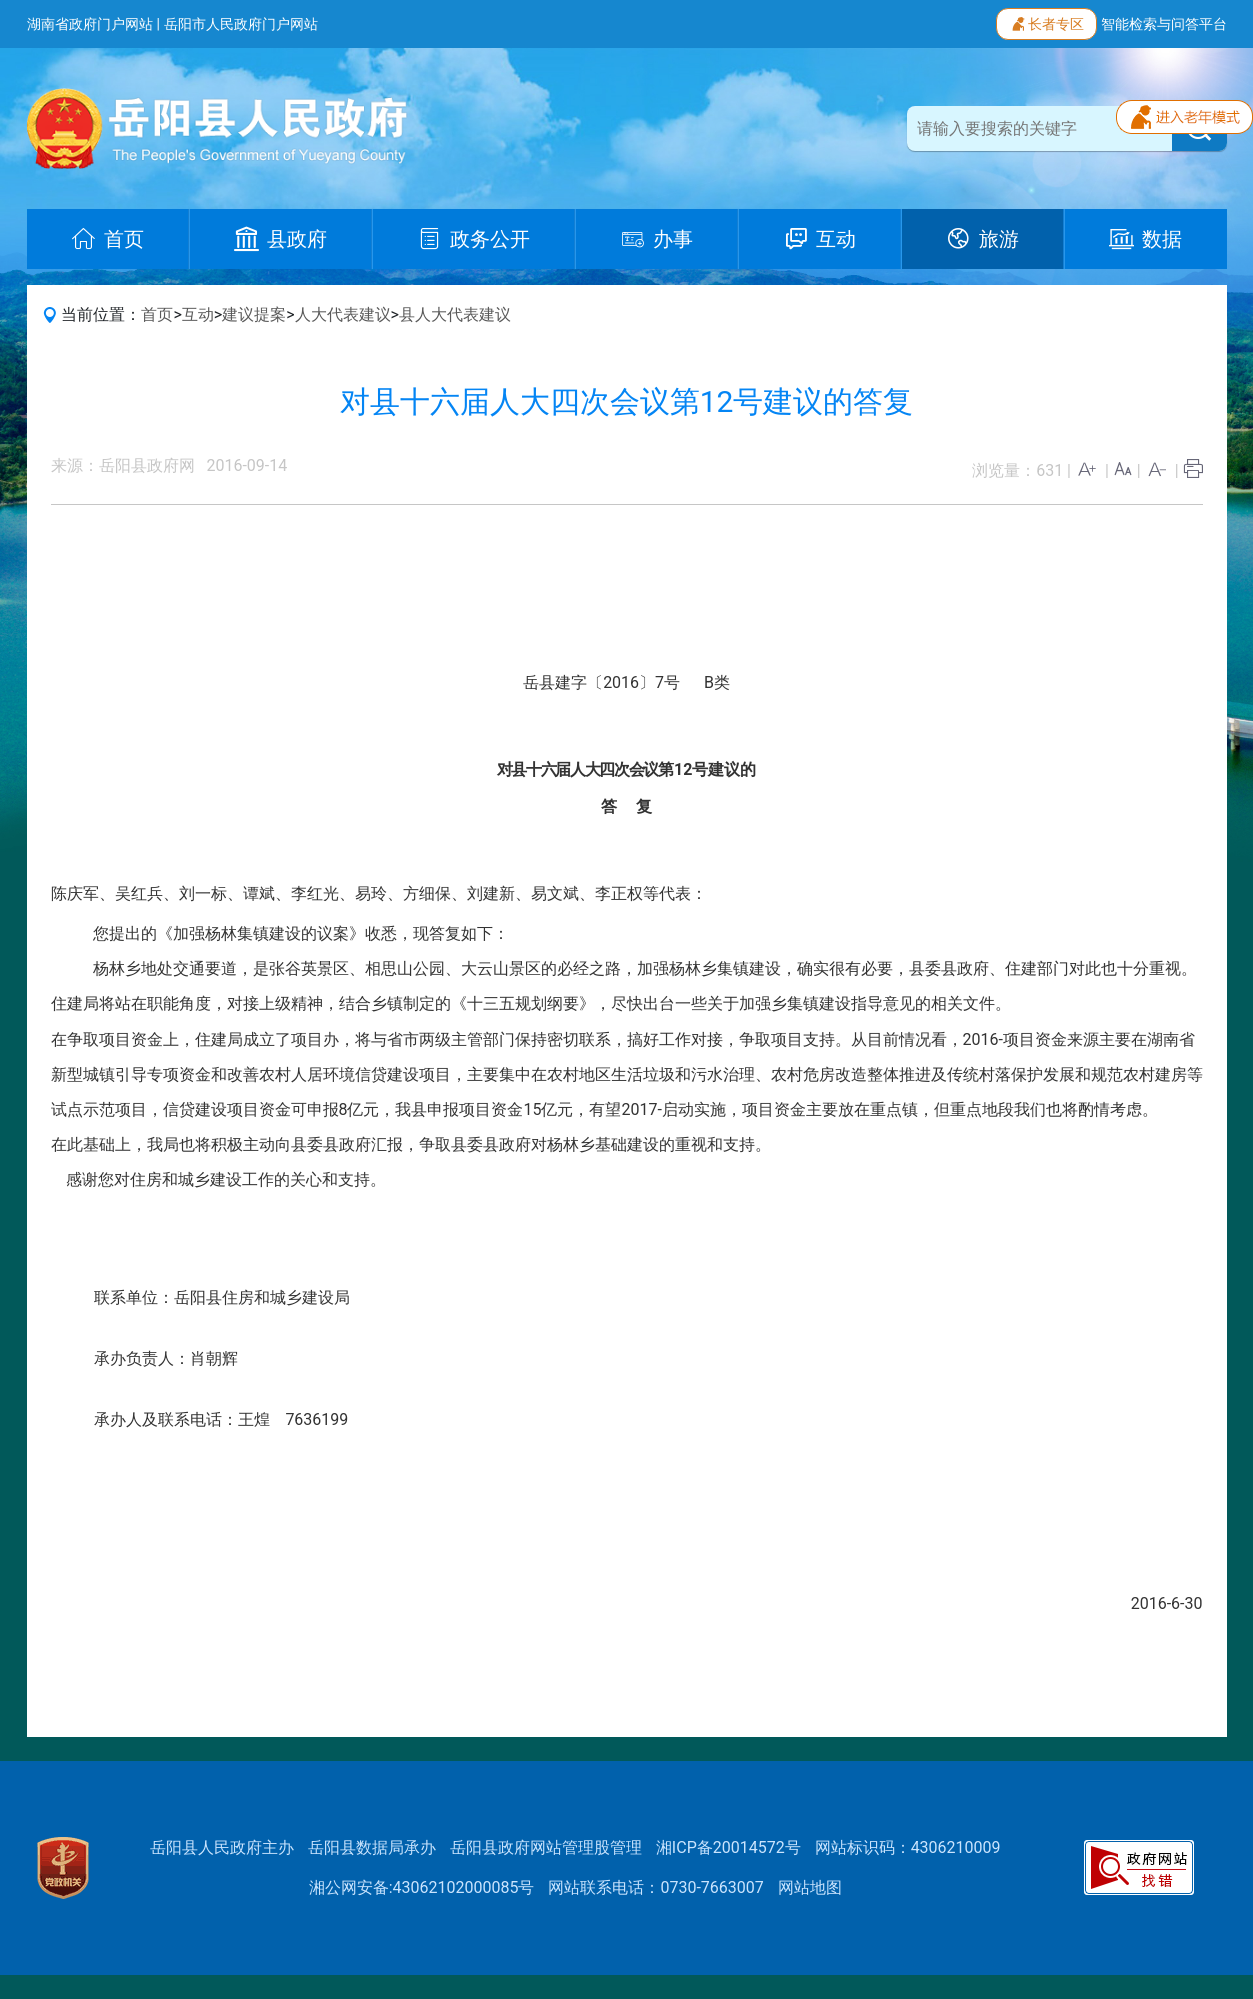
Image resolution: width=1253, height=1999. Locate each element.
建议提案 (254, 314)
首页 (157, 314)
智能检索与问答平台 (1164, 24)
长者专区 (1046, 22)
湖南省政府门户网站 (90, 24)
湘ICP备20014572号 (728, 1847)
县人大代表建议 (455, 314)
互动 (198, 314)
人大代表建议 (343, 314)
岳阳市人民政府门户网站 (241, 24)
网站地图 (810, 1887)
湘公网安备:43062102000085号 (422, 1887)
